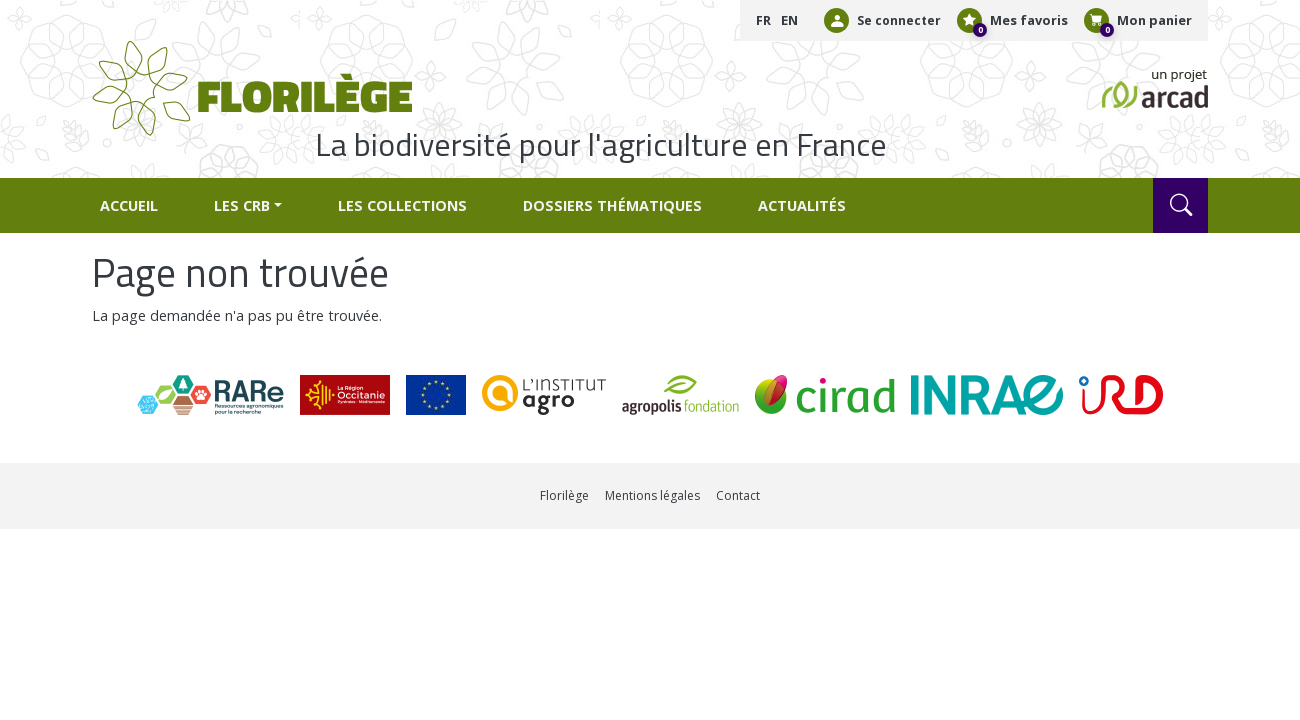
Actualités (802, 205)
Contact (738, 495)
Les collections (402, 205)
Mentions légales (652, 495)
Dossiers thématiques (612, 205)
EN (789, 20)
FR (763, 20)
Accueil (129, 205)
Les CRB (242, 205)
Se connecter (899, 20)
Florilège (564, 495)
